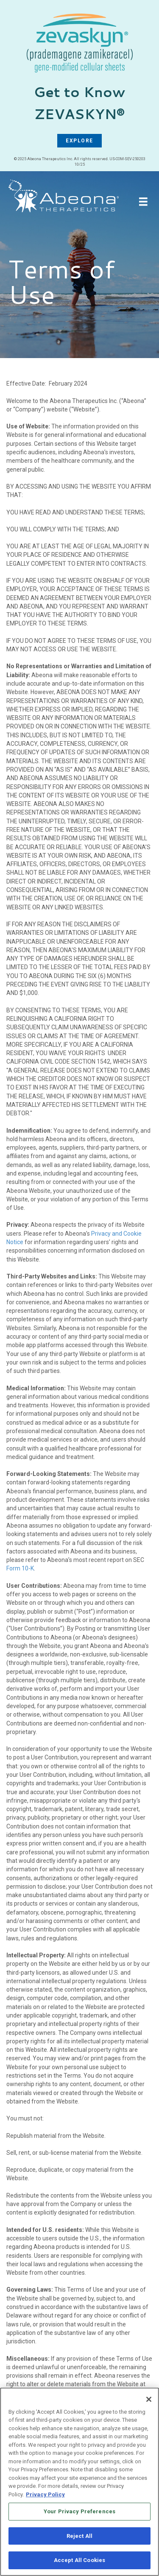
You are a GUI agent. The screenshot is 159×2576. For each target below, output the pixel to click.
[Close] (148, 2401)
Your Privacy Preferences (79, 2513)
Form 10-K (20, 1568)
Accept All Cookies (79, 2562)
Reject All (79, 2538)
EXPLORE (79, 141)
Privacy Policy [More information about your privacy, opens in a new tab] (45, 2496)
